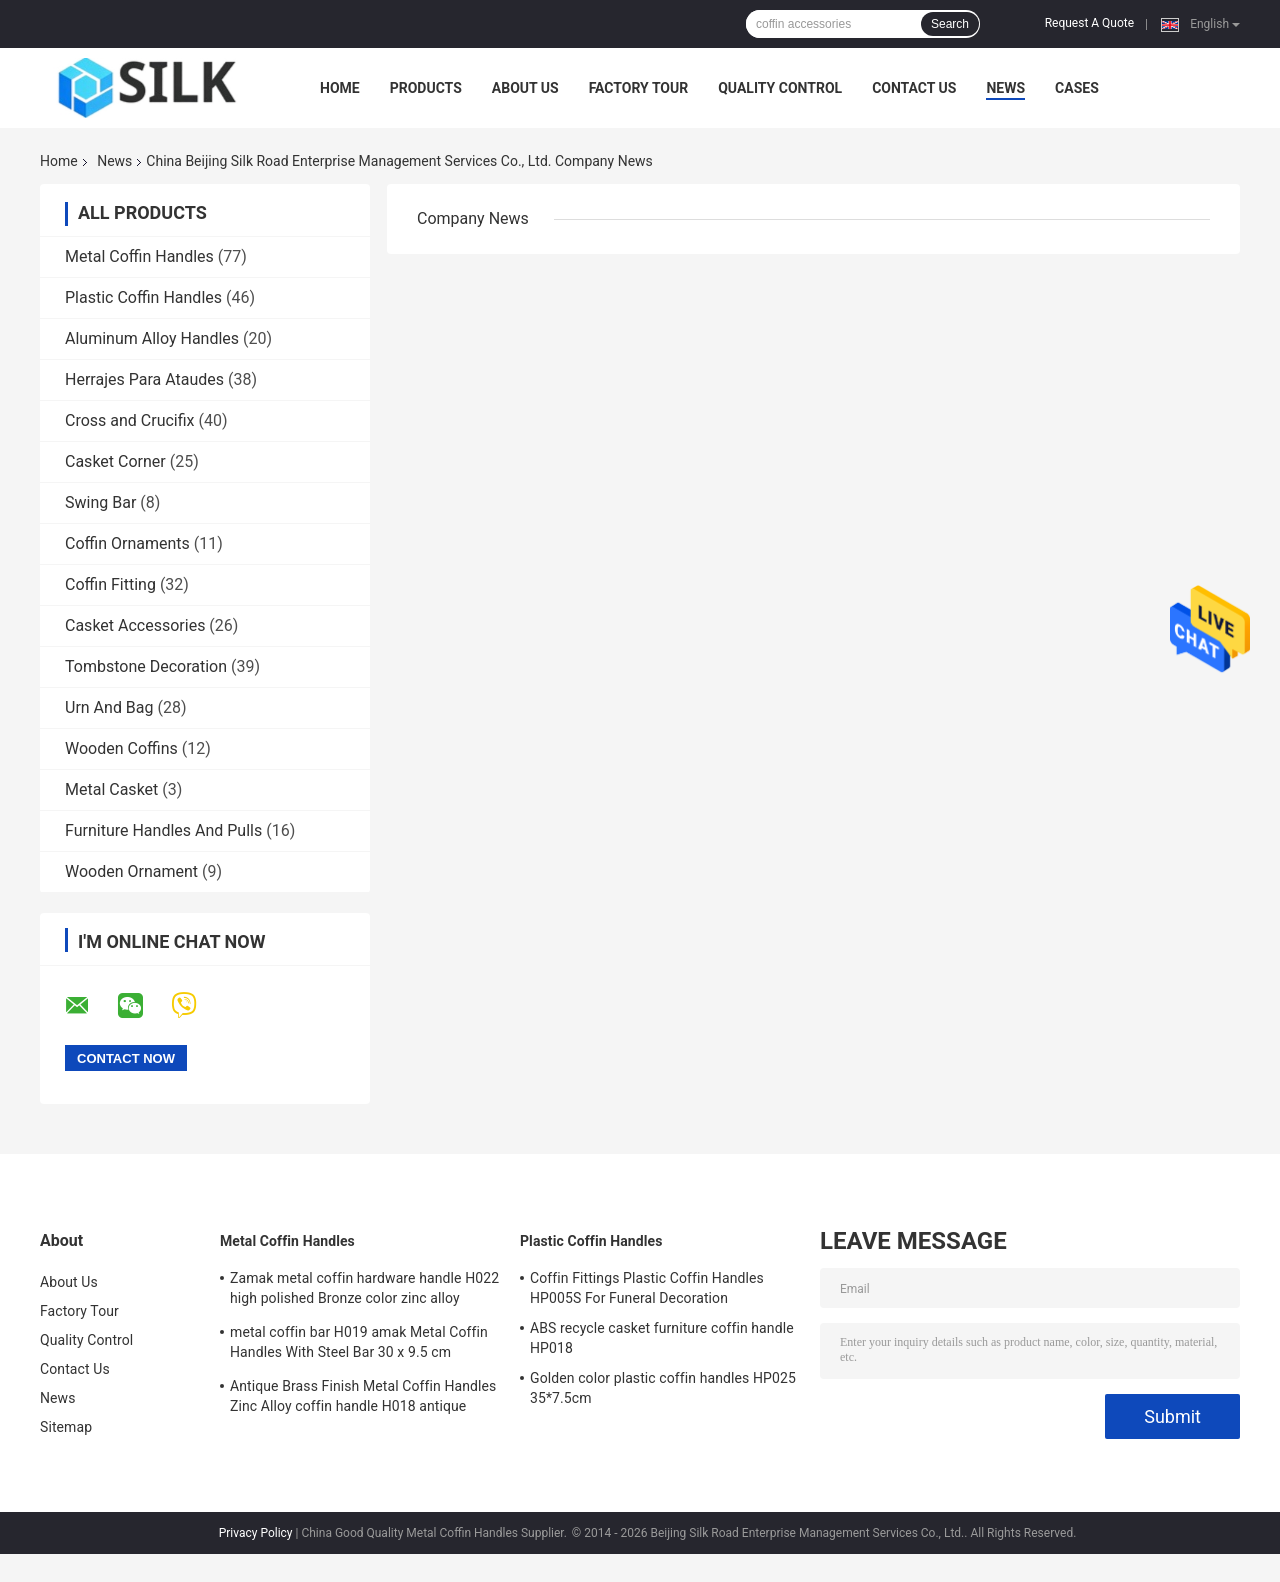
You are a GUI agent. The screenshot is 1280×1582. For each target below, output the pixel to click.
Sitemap (66, 1427)
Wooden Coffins (121, 748)
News (1005, 88)
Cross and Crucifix (130, 420)
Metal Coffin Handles (139, 256)
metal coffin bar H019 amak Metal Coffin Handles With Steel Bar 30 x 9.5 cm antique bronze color (359, 1345)
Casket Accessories (135, 625)
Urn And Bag (109, 707)
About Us (525, 88)
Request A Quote (1089, 23)
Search (950, 24)
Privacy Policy (256, 1533)
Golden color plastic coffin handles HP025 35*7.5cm (663, 1388)
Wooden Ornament (131, 871)
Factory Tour (639, 88)
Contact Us (914, 88)
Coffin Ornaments (127, 543)
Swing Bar (100, 502)
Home (340, 88)
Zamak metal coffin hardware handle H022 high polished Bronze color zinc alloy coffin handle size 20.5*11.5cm (364, 1291)
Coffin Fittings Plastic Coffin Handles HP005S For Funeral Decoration (647, 1288)
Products (426, 88)
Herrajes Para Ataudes (144, 379)
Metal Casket (111, 789)
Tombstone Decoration (146, 666)
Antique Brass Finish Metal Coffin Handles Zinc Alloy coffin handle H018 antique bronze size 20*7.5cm (363, 1399)
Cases (1077, 88)
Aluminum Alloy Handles (152, 338)
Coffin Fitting (110, 584)
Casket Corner (115, 461)
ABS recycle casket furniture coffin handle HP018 (662, 1338)
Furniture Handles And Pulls (163, 830)
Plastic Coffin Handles (143, 297)
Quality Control (780, 88)
